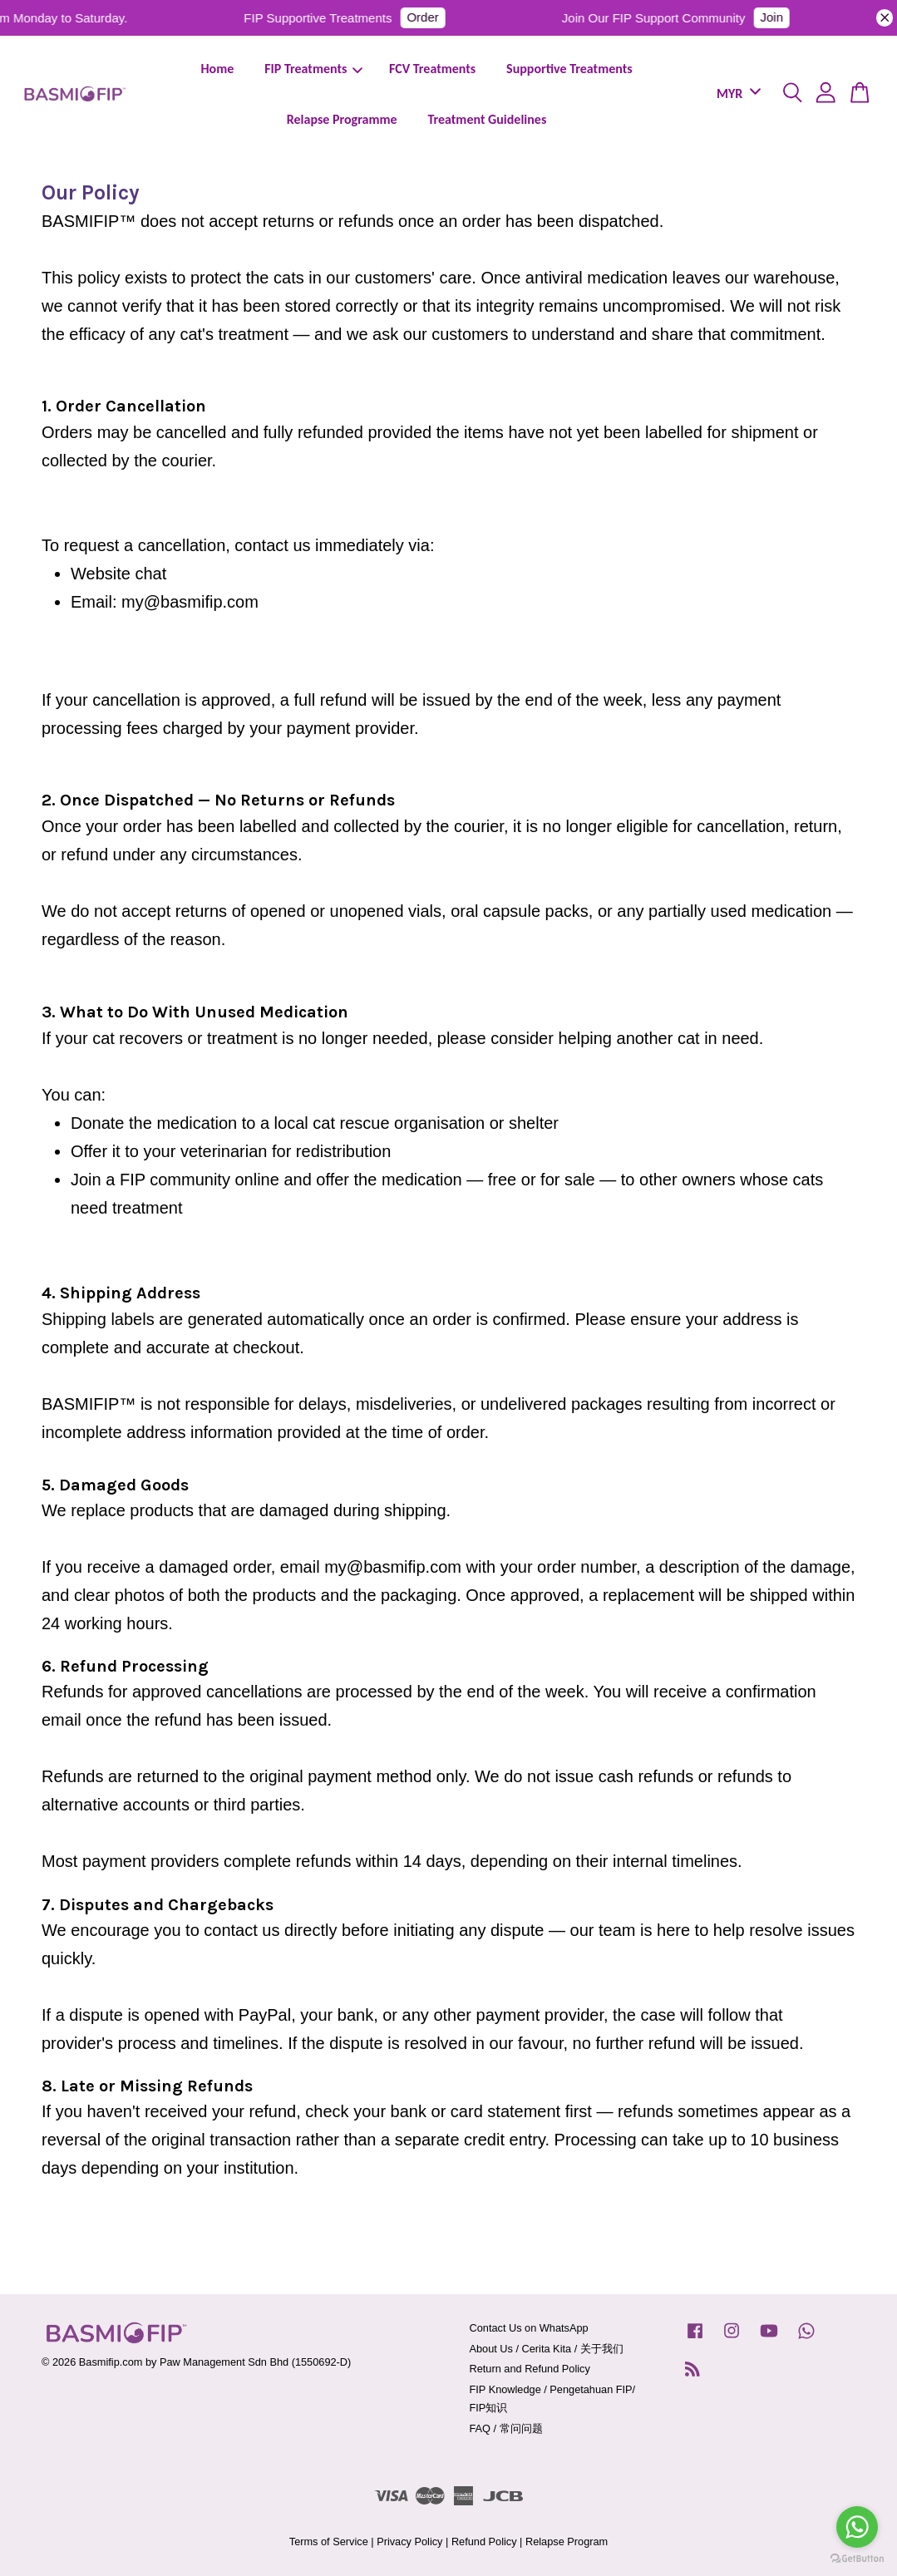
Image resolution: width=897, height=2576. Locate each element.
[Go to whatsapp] (857, 2527)
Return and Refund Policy (530, 2368)
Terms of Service (328, 2541)
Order (431, 17)
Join (780, 17)
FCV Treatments (432, 68)
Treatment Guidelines (486, 119)
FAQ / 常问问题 (506, 2428)
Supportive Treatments (569, 68)
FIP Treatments (313, 68)
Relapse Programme (342, 119)
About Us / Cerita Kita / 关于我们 (546, 2348)
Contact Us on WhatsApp (529, 2328)
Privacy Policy (409, 2541)
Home (217, 68)
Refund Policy (484, 2541)
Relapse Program (566, 2541)
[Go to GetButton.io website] (857, 2559)
